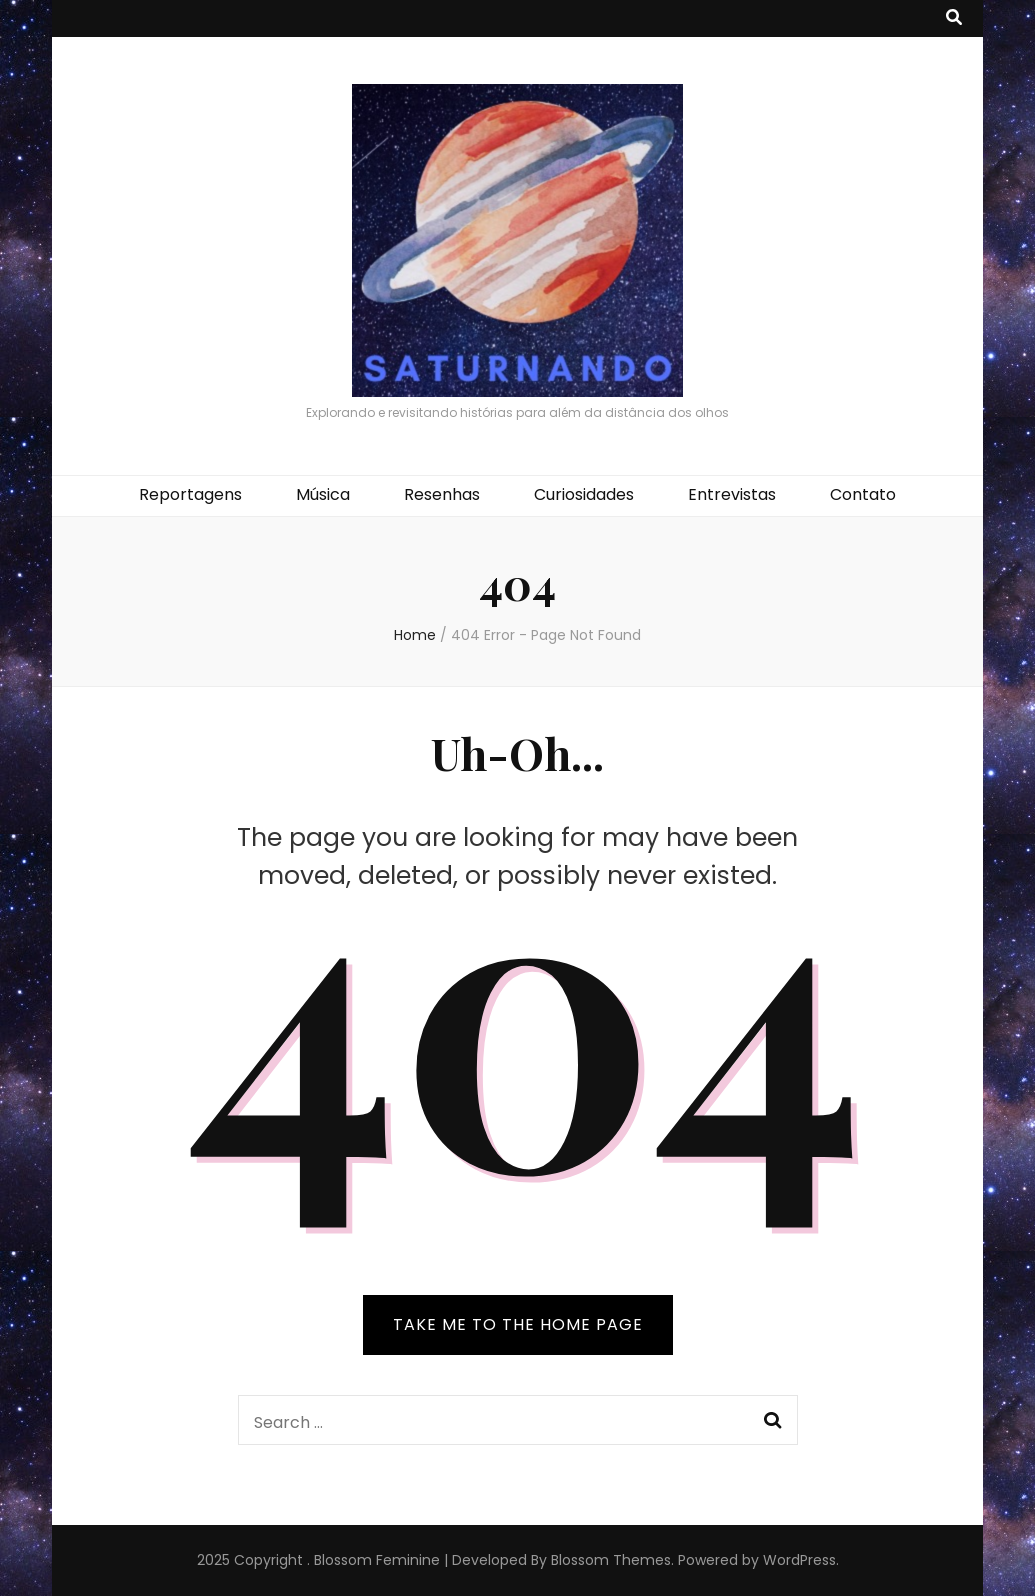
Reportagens (190, 494)
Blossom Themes (611, 1560)
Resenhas (442, 494)
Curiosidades (584, 494)
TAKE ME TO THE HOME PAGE (518, 1324)
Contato (863, 494)
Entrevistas (732, 494)
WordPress (799, 1560)
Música (323, 494)
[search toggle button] (954, 18)
